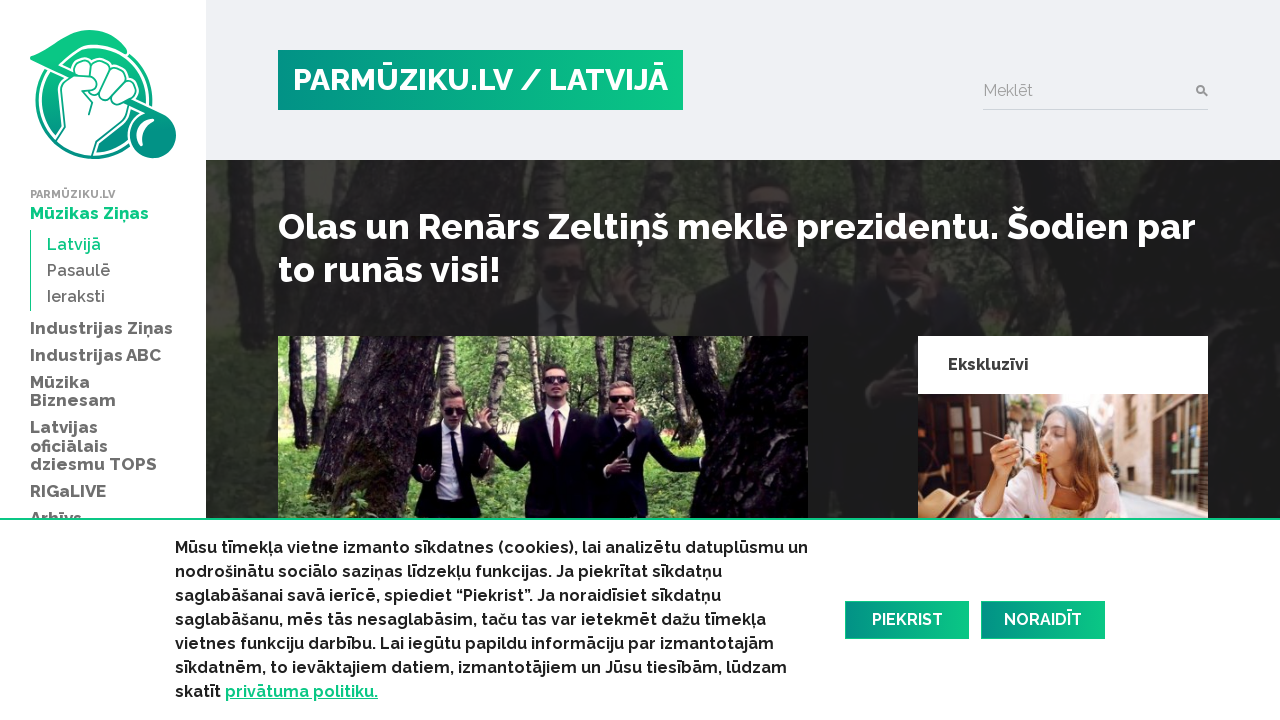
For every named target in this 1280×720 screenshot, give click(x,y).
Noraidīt (1043, 619)
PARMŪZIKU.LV (403, 79)
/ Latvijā (594, 79)
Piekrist (907, 619)
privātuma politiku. (301, 691)
